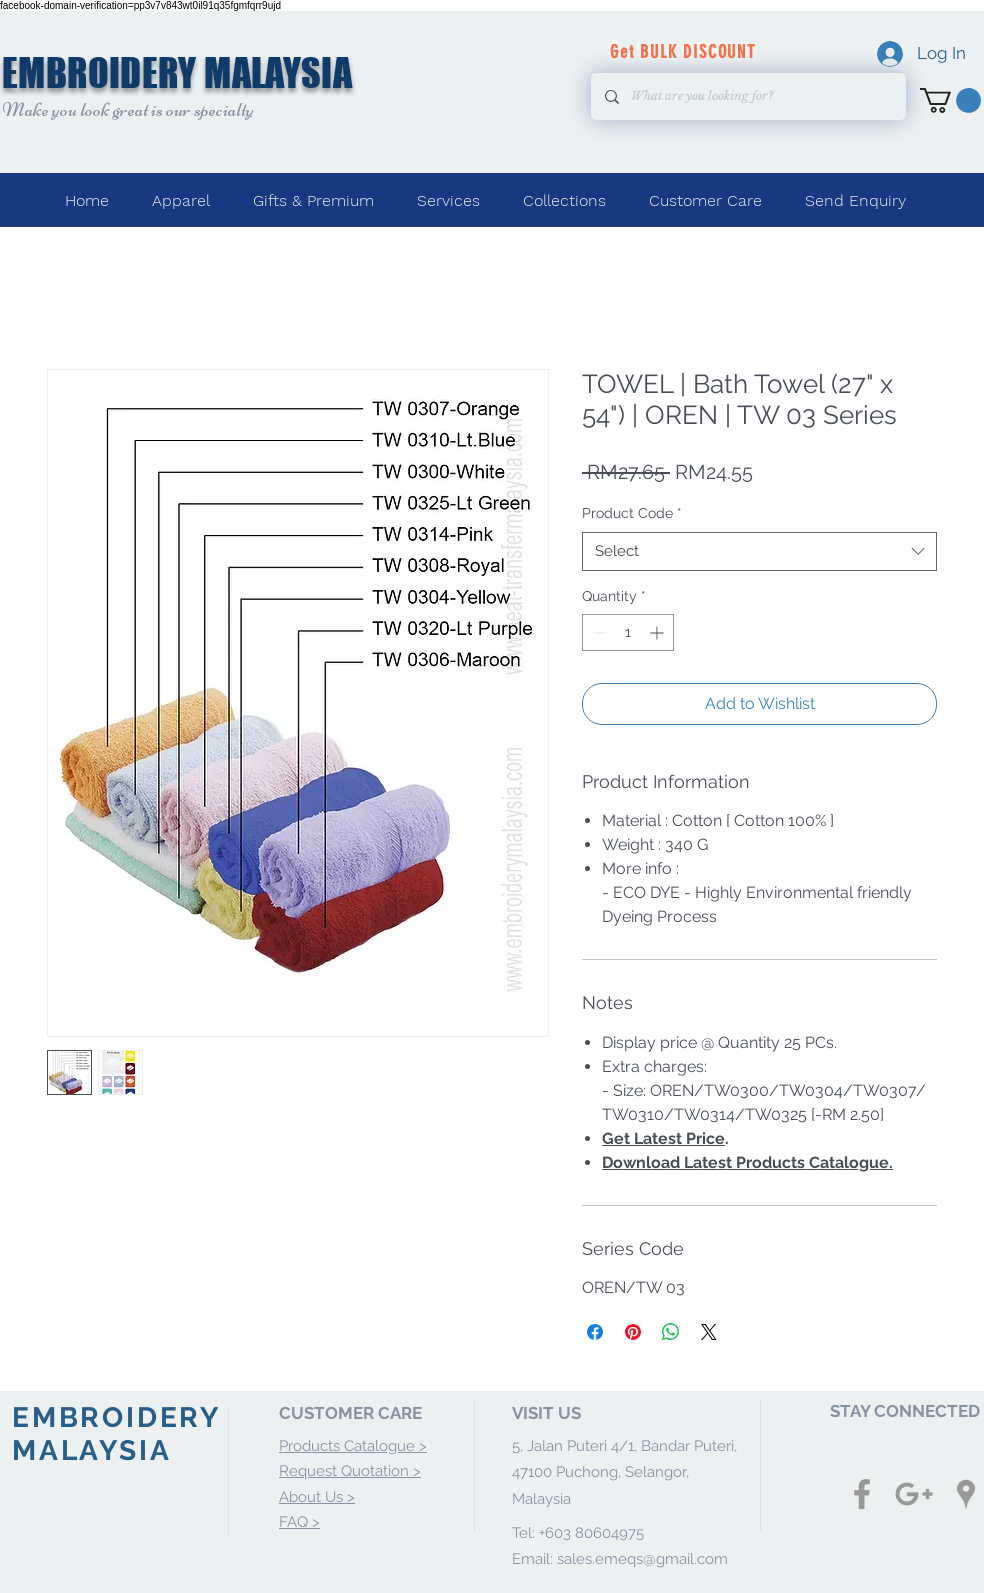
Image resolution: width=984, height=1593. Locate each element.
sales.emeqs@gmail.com (642, 1559)
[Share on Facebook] (595, 1332)
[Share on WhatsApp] (671, 1332)
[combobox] (759, 551)
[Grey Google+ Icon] (914, 1494)
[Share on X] (709, 1332)
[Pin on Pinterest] (633, 1332)
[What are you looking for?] (747, 96)
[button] (950, 100)
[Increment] (658, 632)
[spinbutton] (628, 632)
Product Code (632, 513)
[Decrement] (597, 632)
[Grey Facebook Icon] (862, 1494)
